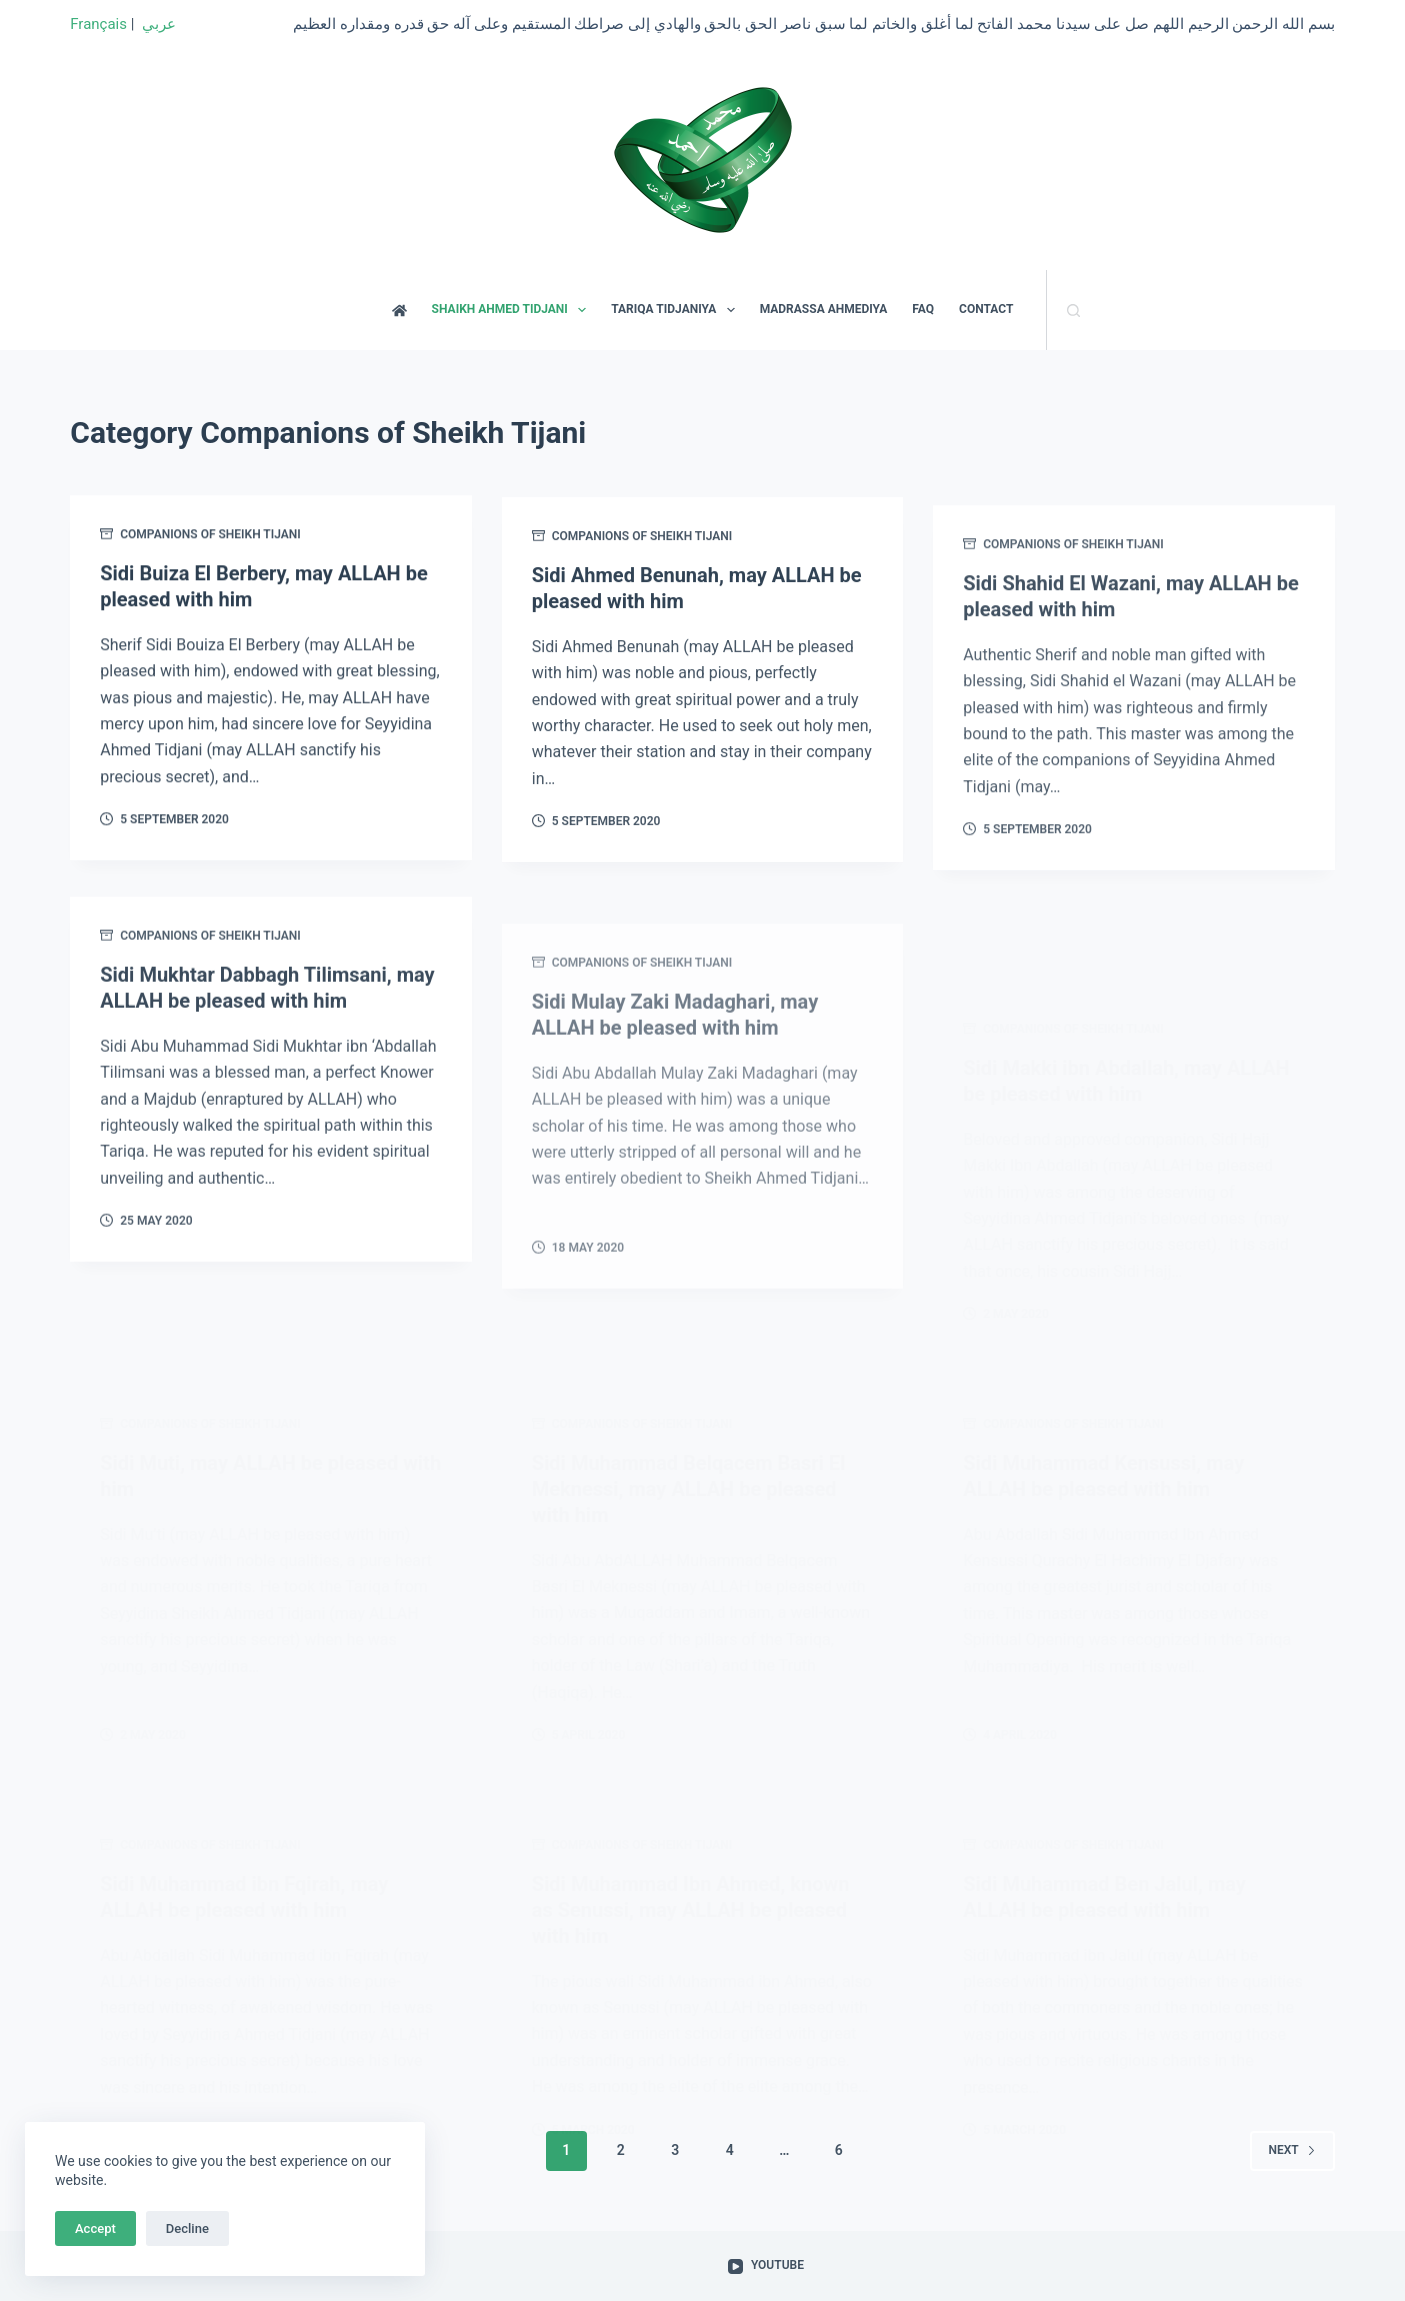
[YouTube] (766, 2266)
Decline (187, 2228)
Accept (95, 2228)
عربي (159, 24)
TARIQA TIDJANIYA (676, 310)
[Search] (1073, 310)
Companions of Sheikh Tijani (210, 536)
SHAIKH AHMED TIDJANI (513, 310)
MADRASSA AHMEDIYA (824, 309)
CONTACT (986, 309)
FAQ (923, 309)
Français (98, 24)
